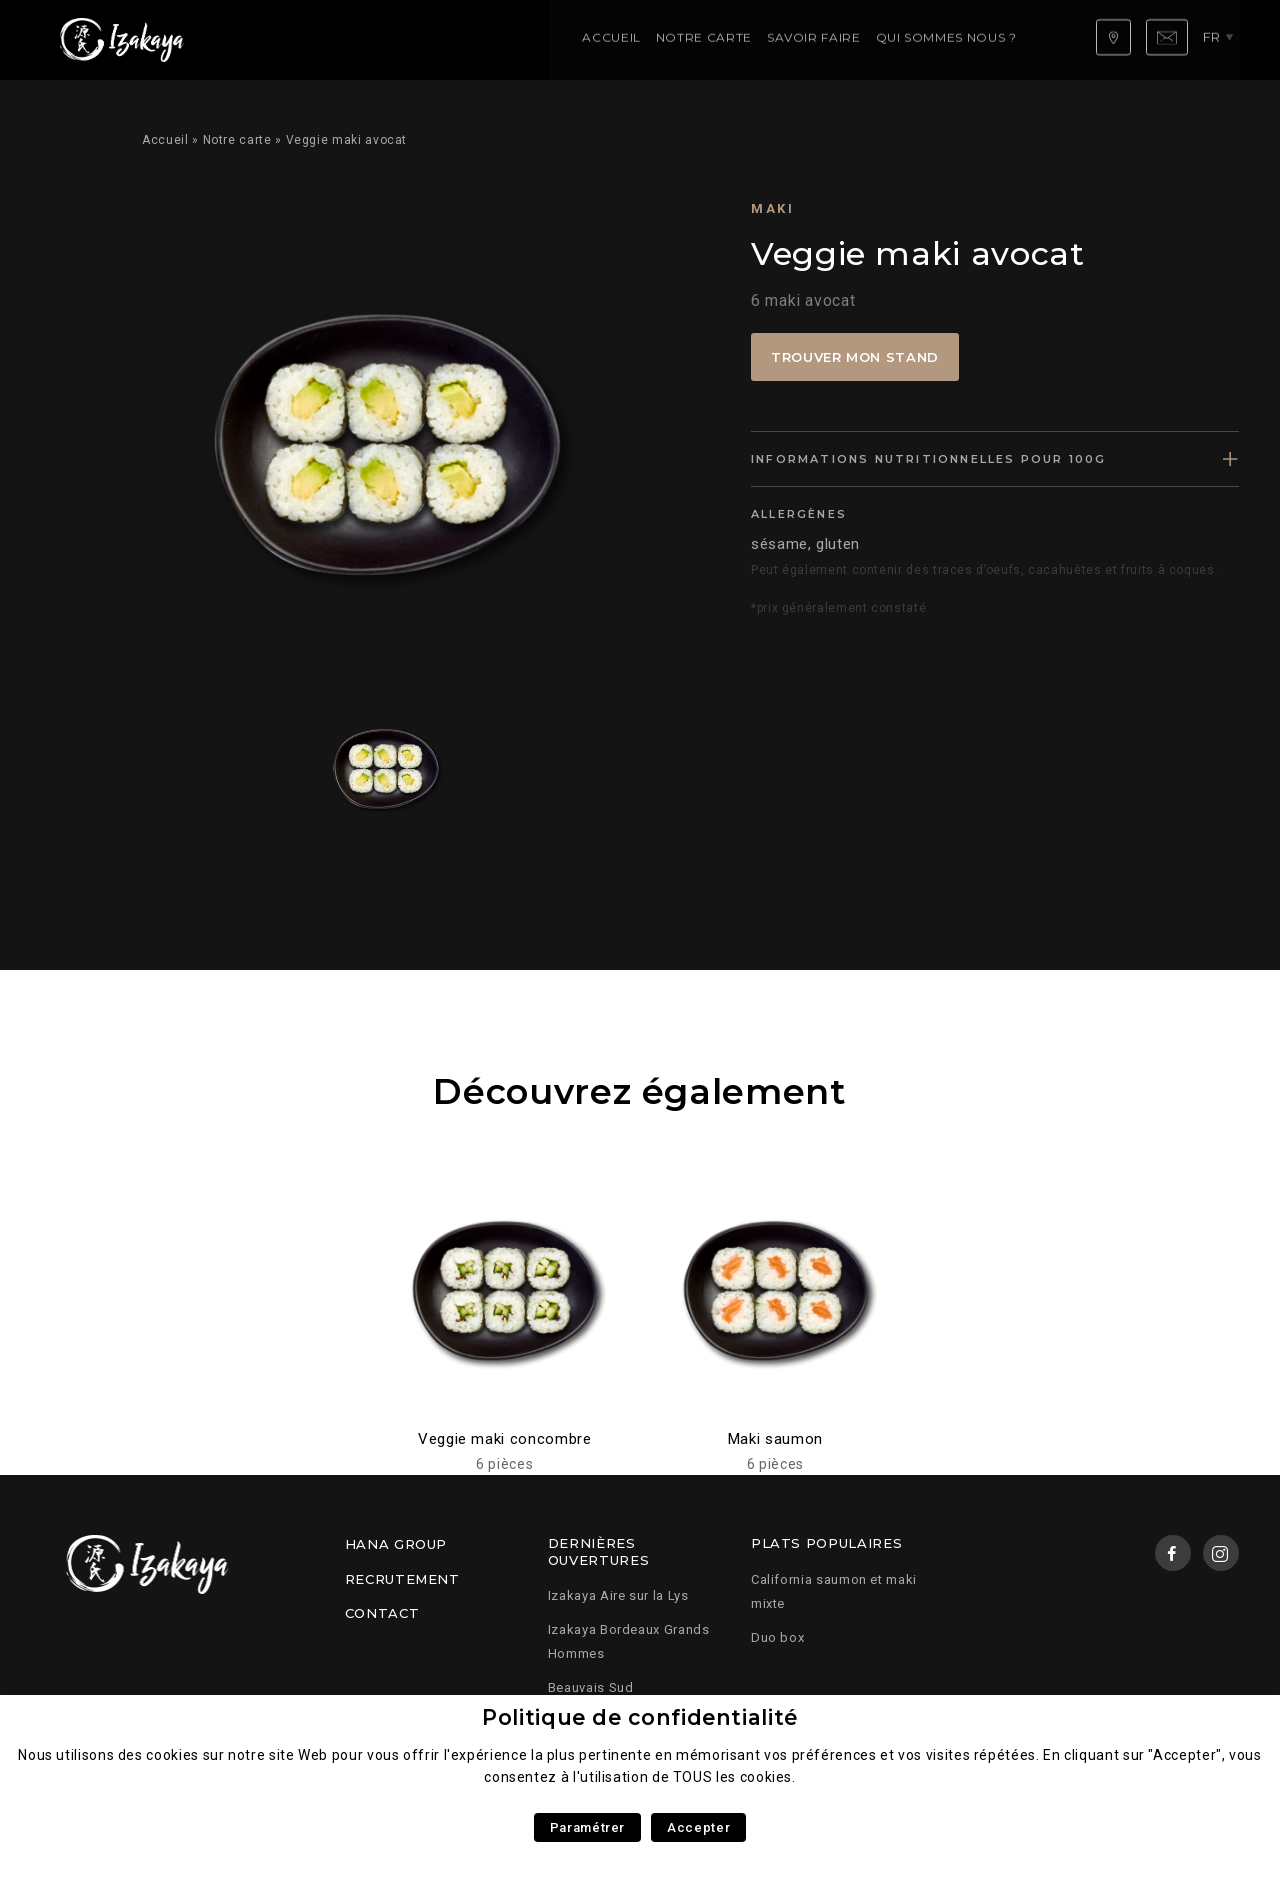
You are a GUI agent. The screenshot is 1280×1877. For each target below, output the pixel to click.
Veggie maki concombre (504, 1439)
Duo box (777, 1637)
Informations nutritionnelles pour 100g (929, 459)
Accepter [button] (698, 1827)
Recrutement (402, 1579)
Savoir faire (477, 39)
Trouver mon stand (855, 357)
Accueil (274, 39)
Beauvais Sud (591, 1687)
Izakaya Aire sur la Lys (618, 1595)
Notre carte (366, 39)
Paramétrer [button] (587, 1827)
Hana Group (396, 1544)
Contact (382, 1613)
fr (1219, 39)
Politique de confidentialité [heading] (640, 1717)
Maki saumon (775, 1439)
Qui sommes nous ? (608, 39)
